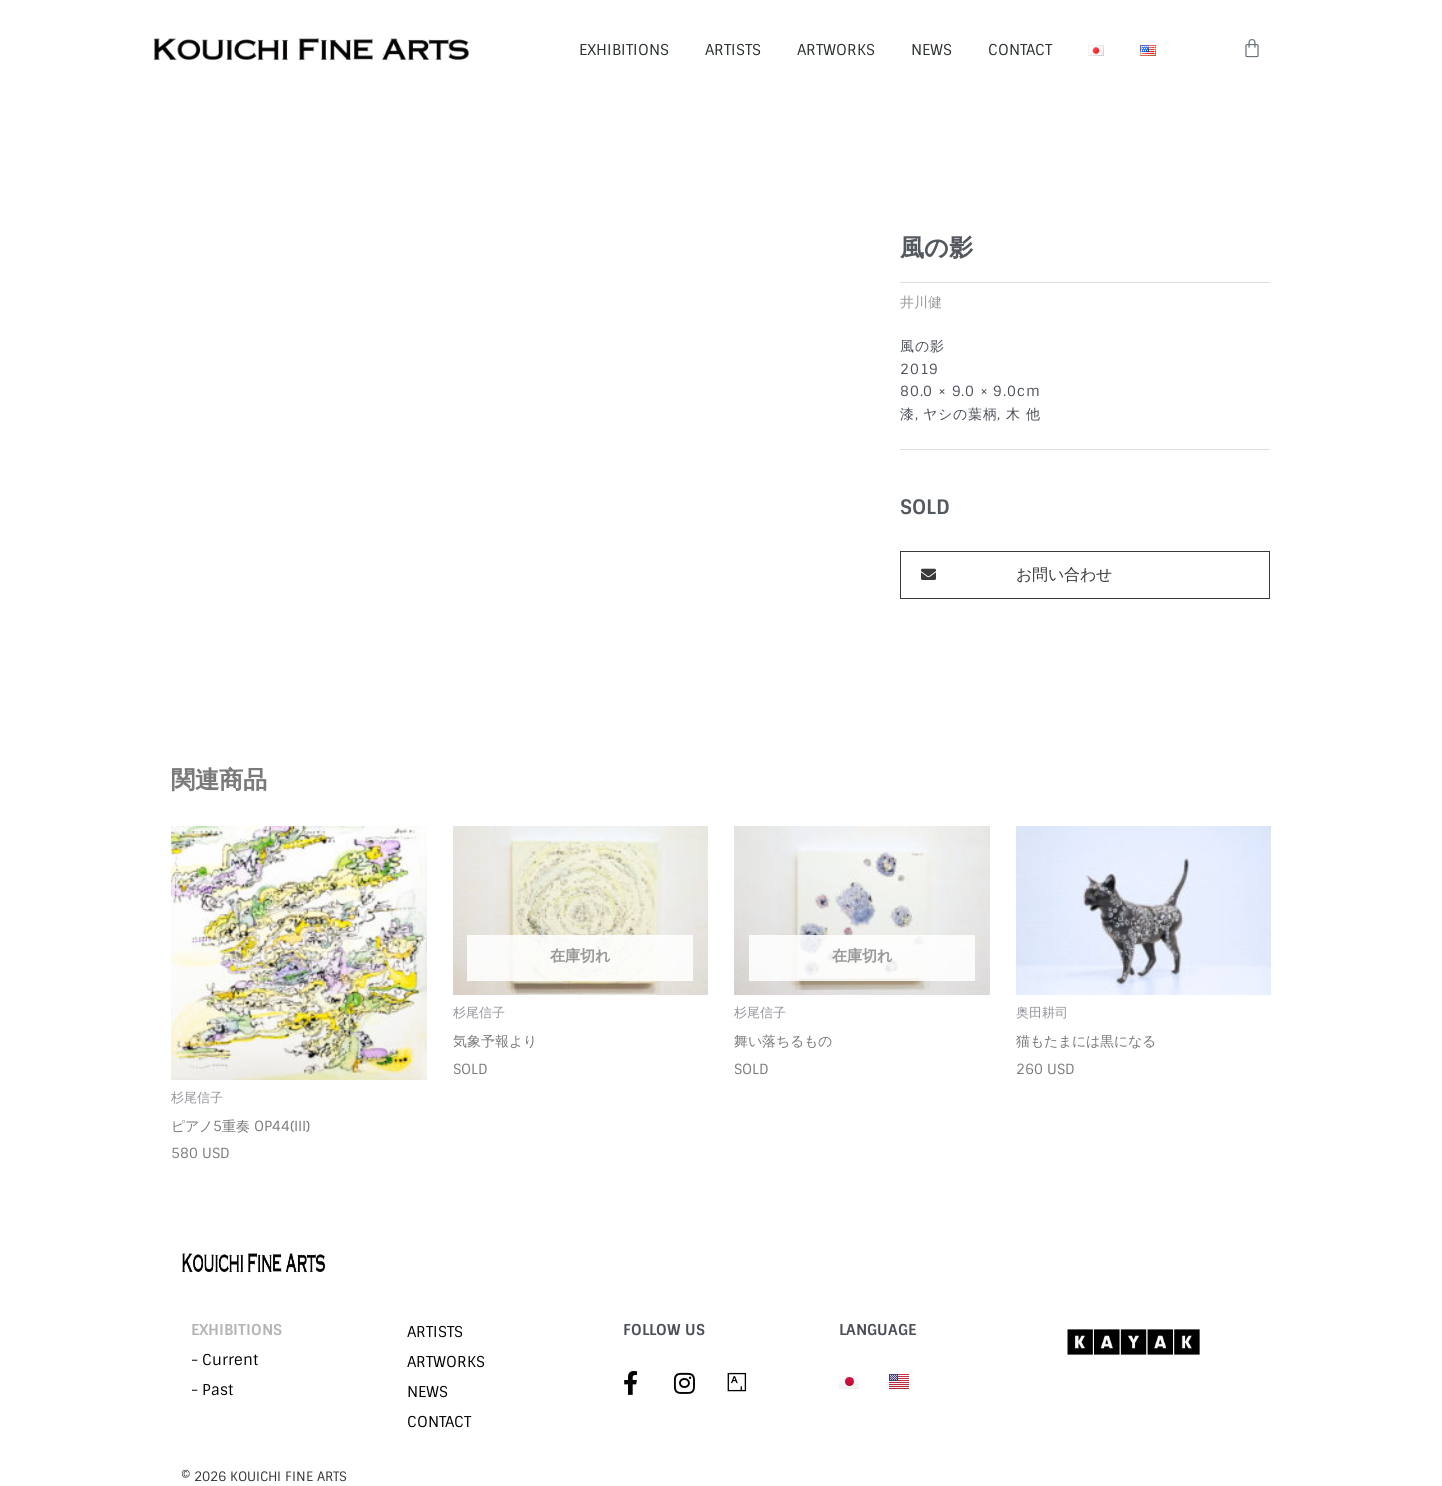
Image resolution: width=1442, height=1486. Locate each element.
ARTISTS (733, 50)
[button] (1085, 575)
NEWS (931, 50)
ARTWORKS (836, 50)
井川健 (921, 302)
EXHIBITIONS (624, 50)
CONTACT (1020, 50)
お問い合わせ (1064, 574)
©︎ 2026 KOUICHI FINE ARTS (264, 1476)
